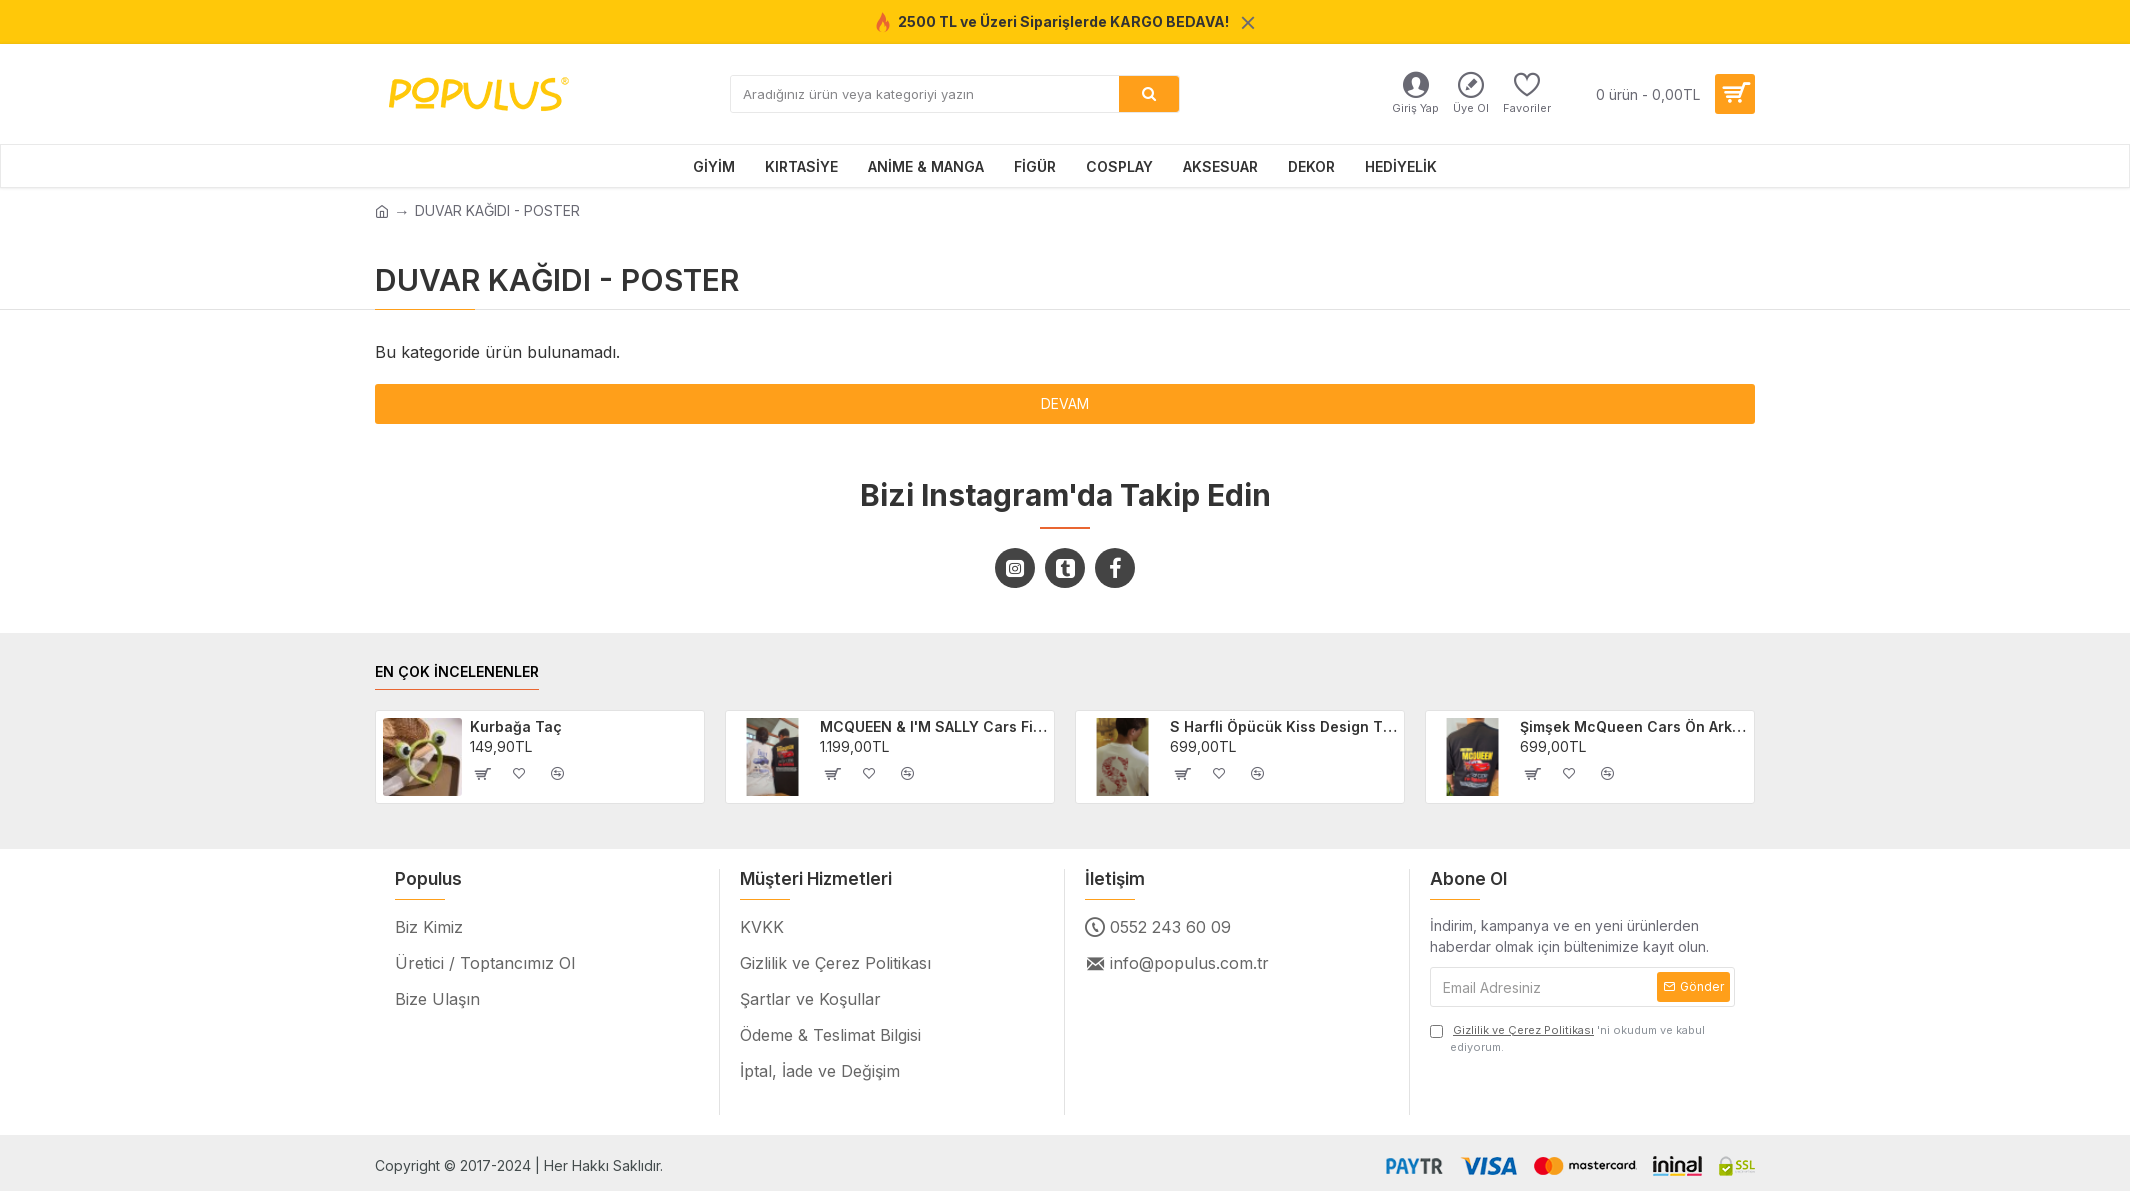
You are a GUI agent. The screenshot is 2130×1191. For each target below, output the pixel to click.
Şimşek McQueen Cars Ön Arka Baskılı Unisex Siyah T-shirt (1634, 726)
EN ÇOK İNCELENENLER (457, 671)
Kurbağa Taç (516, 726)
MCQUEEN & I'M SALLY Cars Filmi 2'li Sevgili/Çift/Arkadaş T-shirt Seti (934, 726)
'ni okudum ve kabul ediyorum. (1567, 1038)
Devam (1065, 403)
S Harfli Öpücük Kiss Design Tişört (1284, 726)
